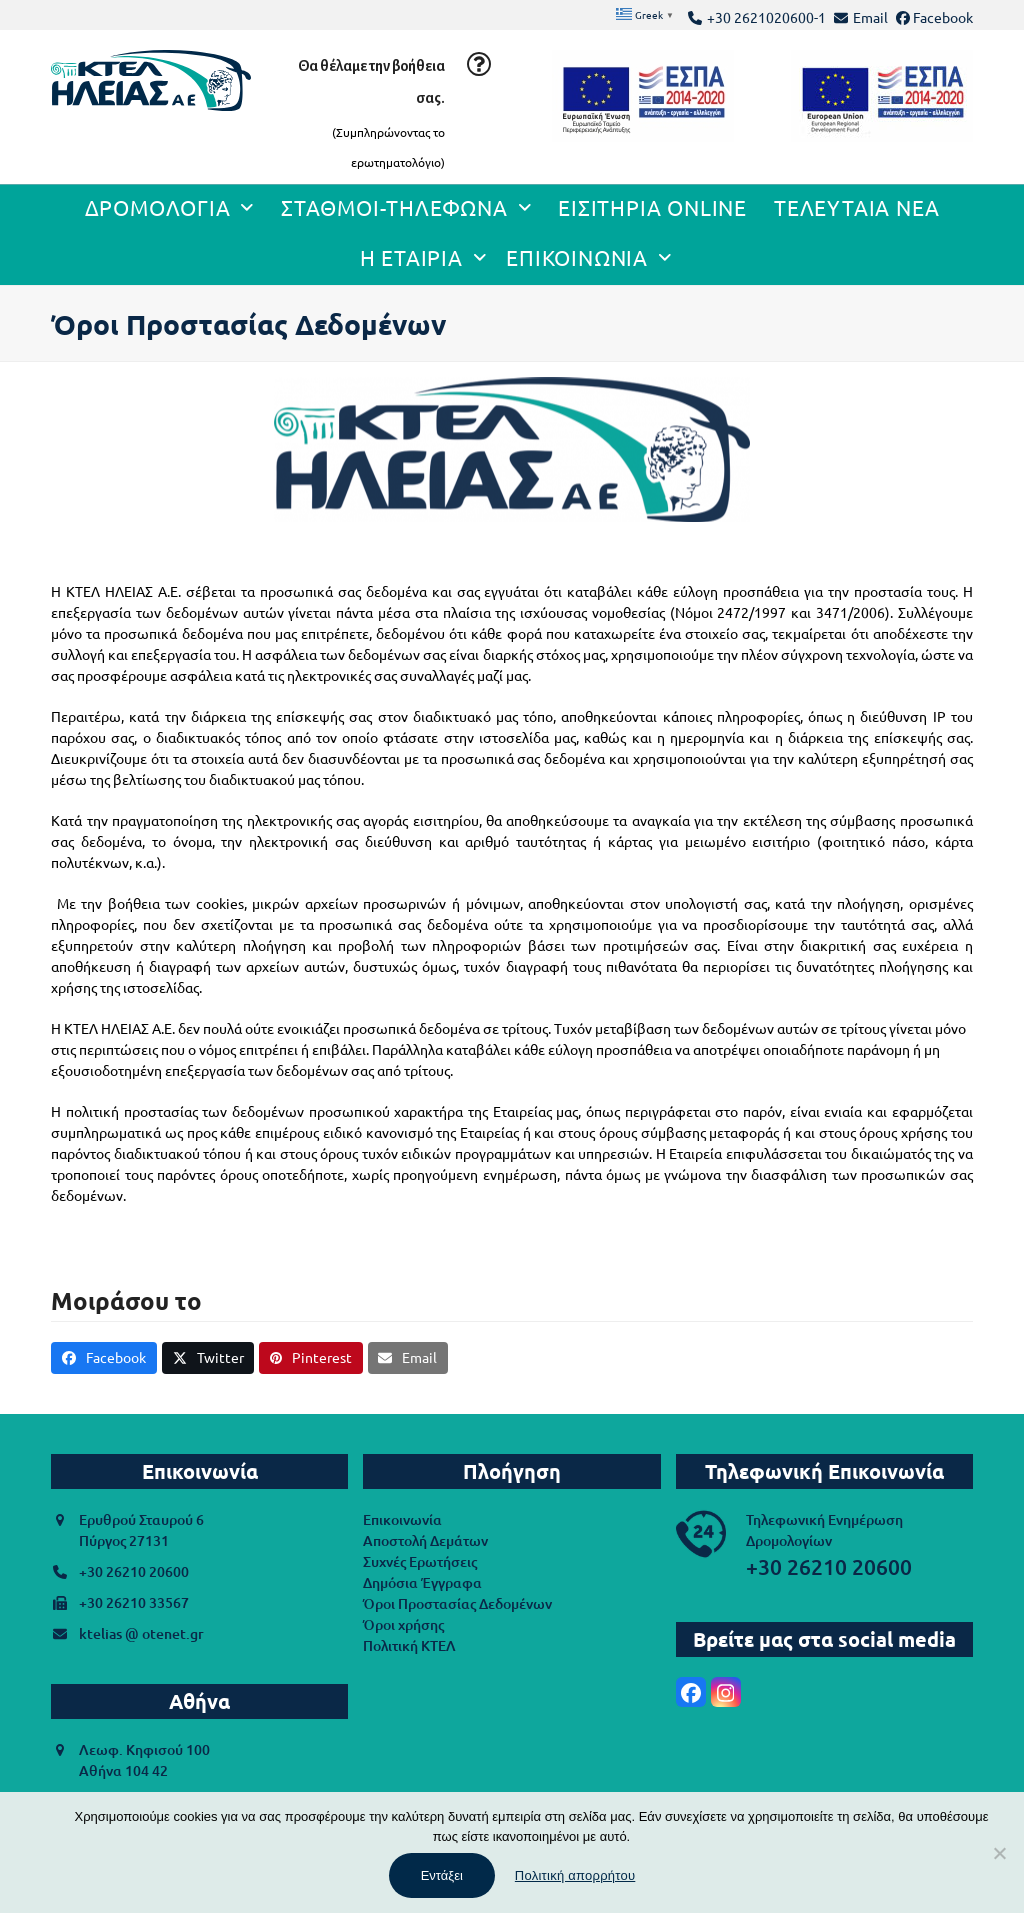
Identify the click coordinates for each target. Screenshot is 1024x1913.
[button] (104, 1358)
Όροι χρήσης (403, 1624)
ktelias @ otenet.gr (141, 1633)
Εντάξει (442, 1875)
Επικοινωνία (402, 1519)
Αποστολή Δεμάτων (425, 1540)
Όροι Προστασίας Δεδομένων (457, 1603)
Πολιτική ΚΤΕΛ (409, 1645)
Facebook (943, 17)
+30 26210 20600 (134, 1571)
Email (870, 17)
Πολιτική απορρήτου (575, 1875)
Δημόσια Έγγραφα (422, 1582)
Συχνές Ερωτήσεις (420, 1561)
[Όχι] (999, 1853)
